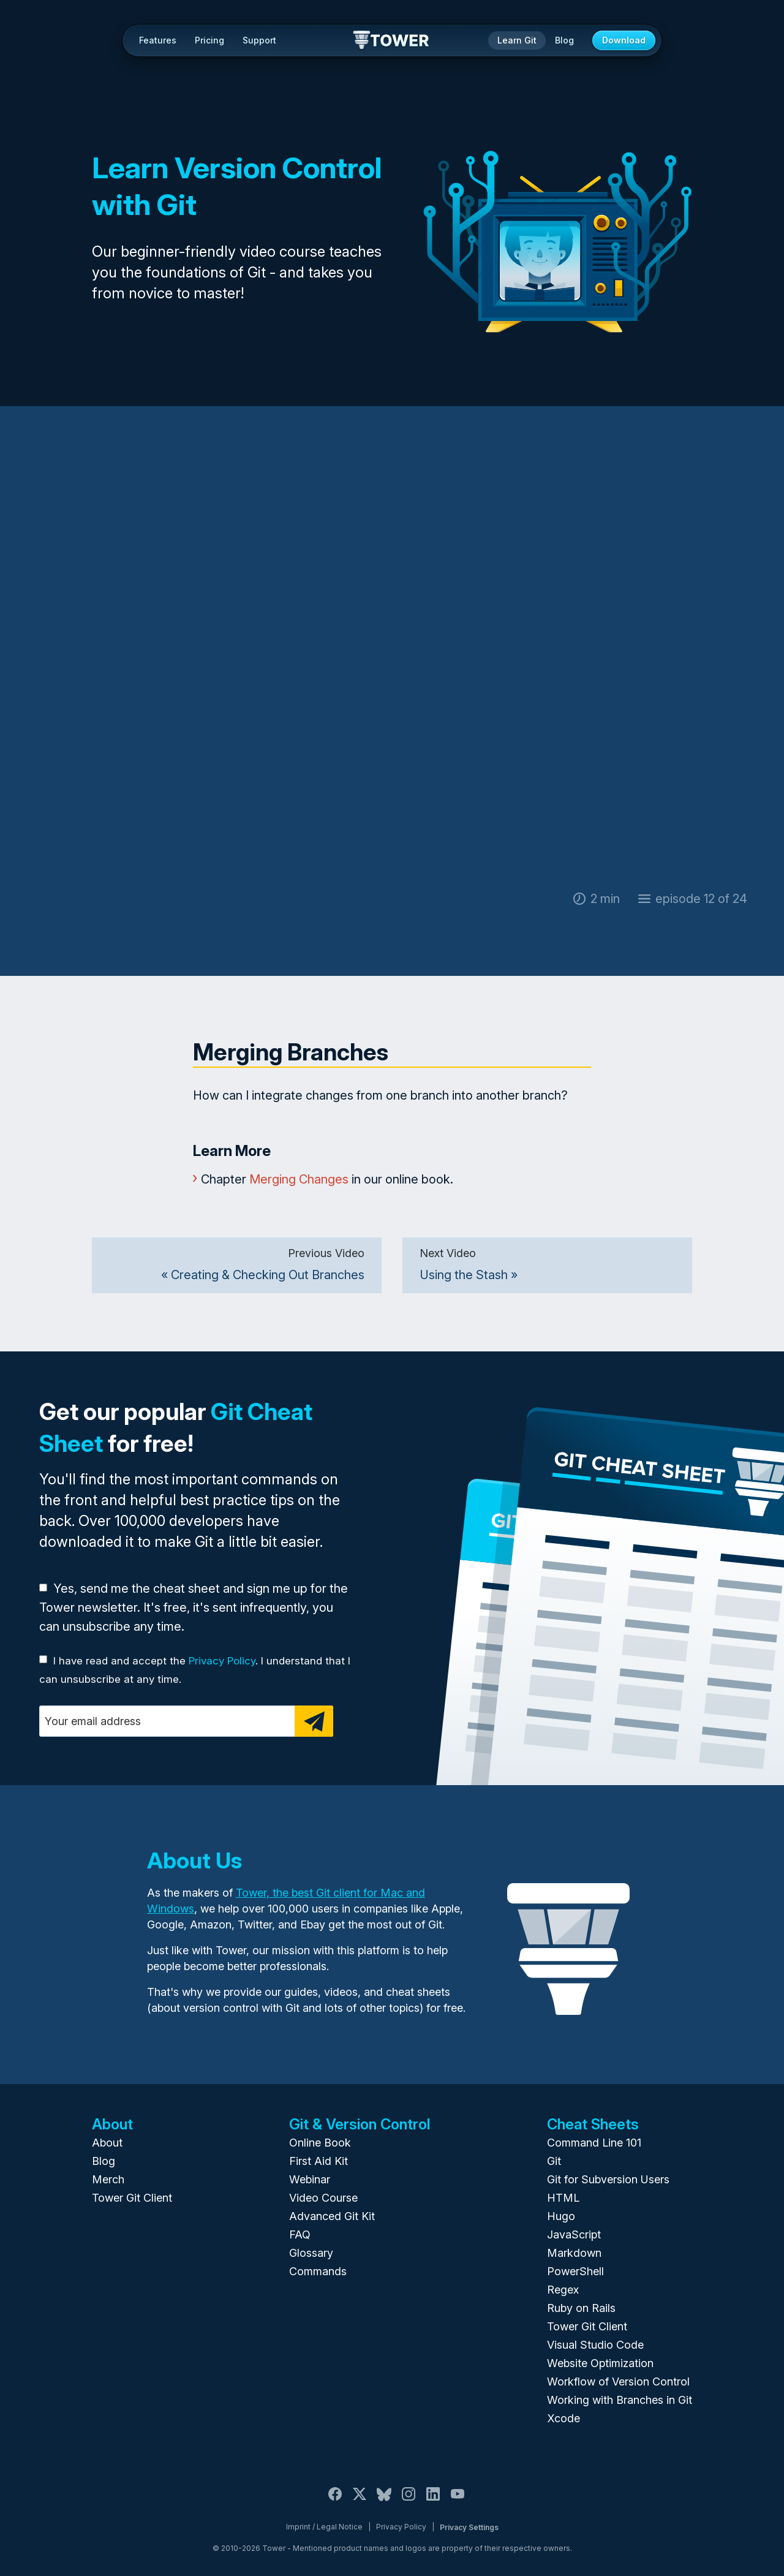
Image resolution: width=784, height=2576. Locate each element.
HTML (563, 2197)
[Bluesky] (384, 2501)
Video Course (323, 2197)
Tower (392, 41)
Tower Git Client (132, 2197)
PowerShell (575, 2271)
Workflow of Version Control (618, 2381)
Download (624, 40)
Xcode (563, 2418)
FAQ (300, 2234)
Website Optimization (600, 2363)
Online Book (320, 2142)
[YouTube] (457, 2501)
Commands (318, 2271)
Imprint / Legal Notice (324, 2526)
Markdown (574, 2252)
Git (554, 2161)
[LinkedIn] (433, 2501)
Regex (563, 2289)
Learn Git (517, 40)
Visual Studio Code (595, 2344)
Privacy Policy (222, 1661)
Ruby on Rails (581, 2308)
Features (157, 40)
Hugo (561, 2216)
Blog (564, 40)
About (107, 2142)
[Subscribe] (314, 1721)
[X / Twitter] (359, 2501)
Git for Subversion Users (608, 2179)
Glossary (311, 2252)
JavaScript (574, 2234)
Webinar (309, 2179)
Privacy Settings (469, 2527)
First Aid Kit (318, 2161)
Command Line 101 (594, 2142)
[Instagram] (408, 2501)
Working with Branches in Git (619, 2399)
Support (259, 40)
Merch (108, 2179)
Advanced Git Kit (332, 2216)
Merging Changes (299, 1179)
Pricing (209, 40)
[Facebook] (335, 2501)
